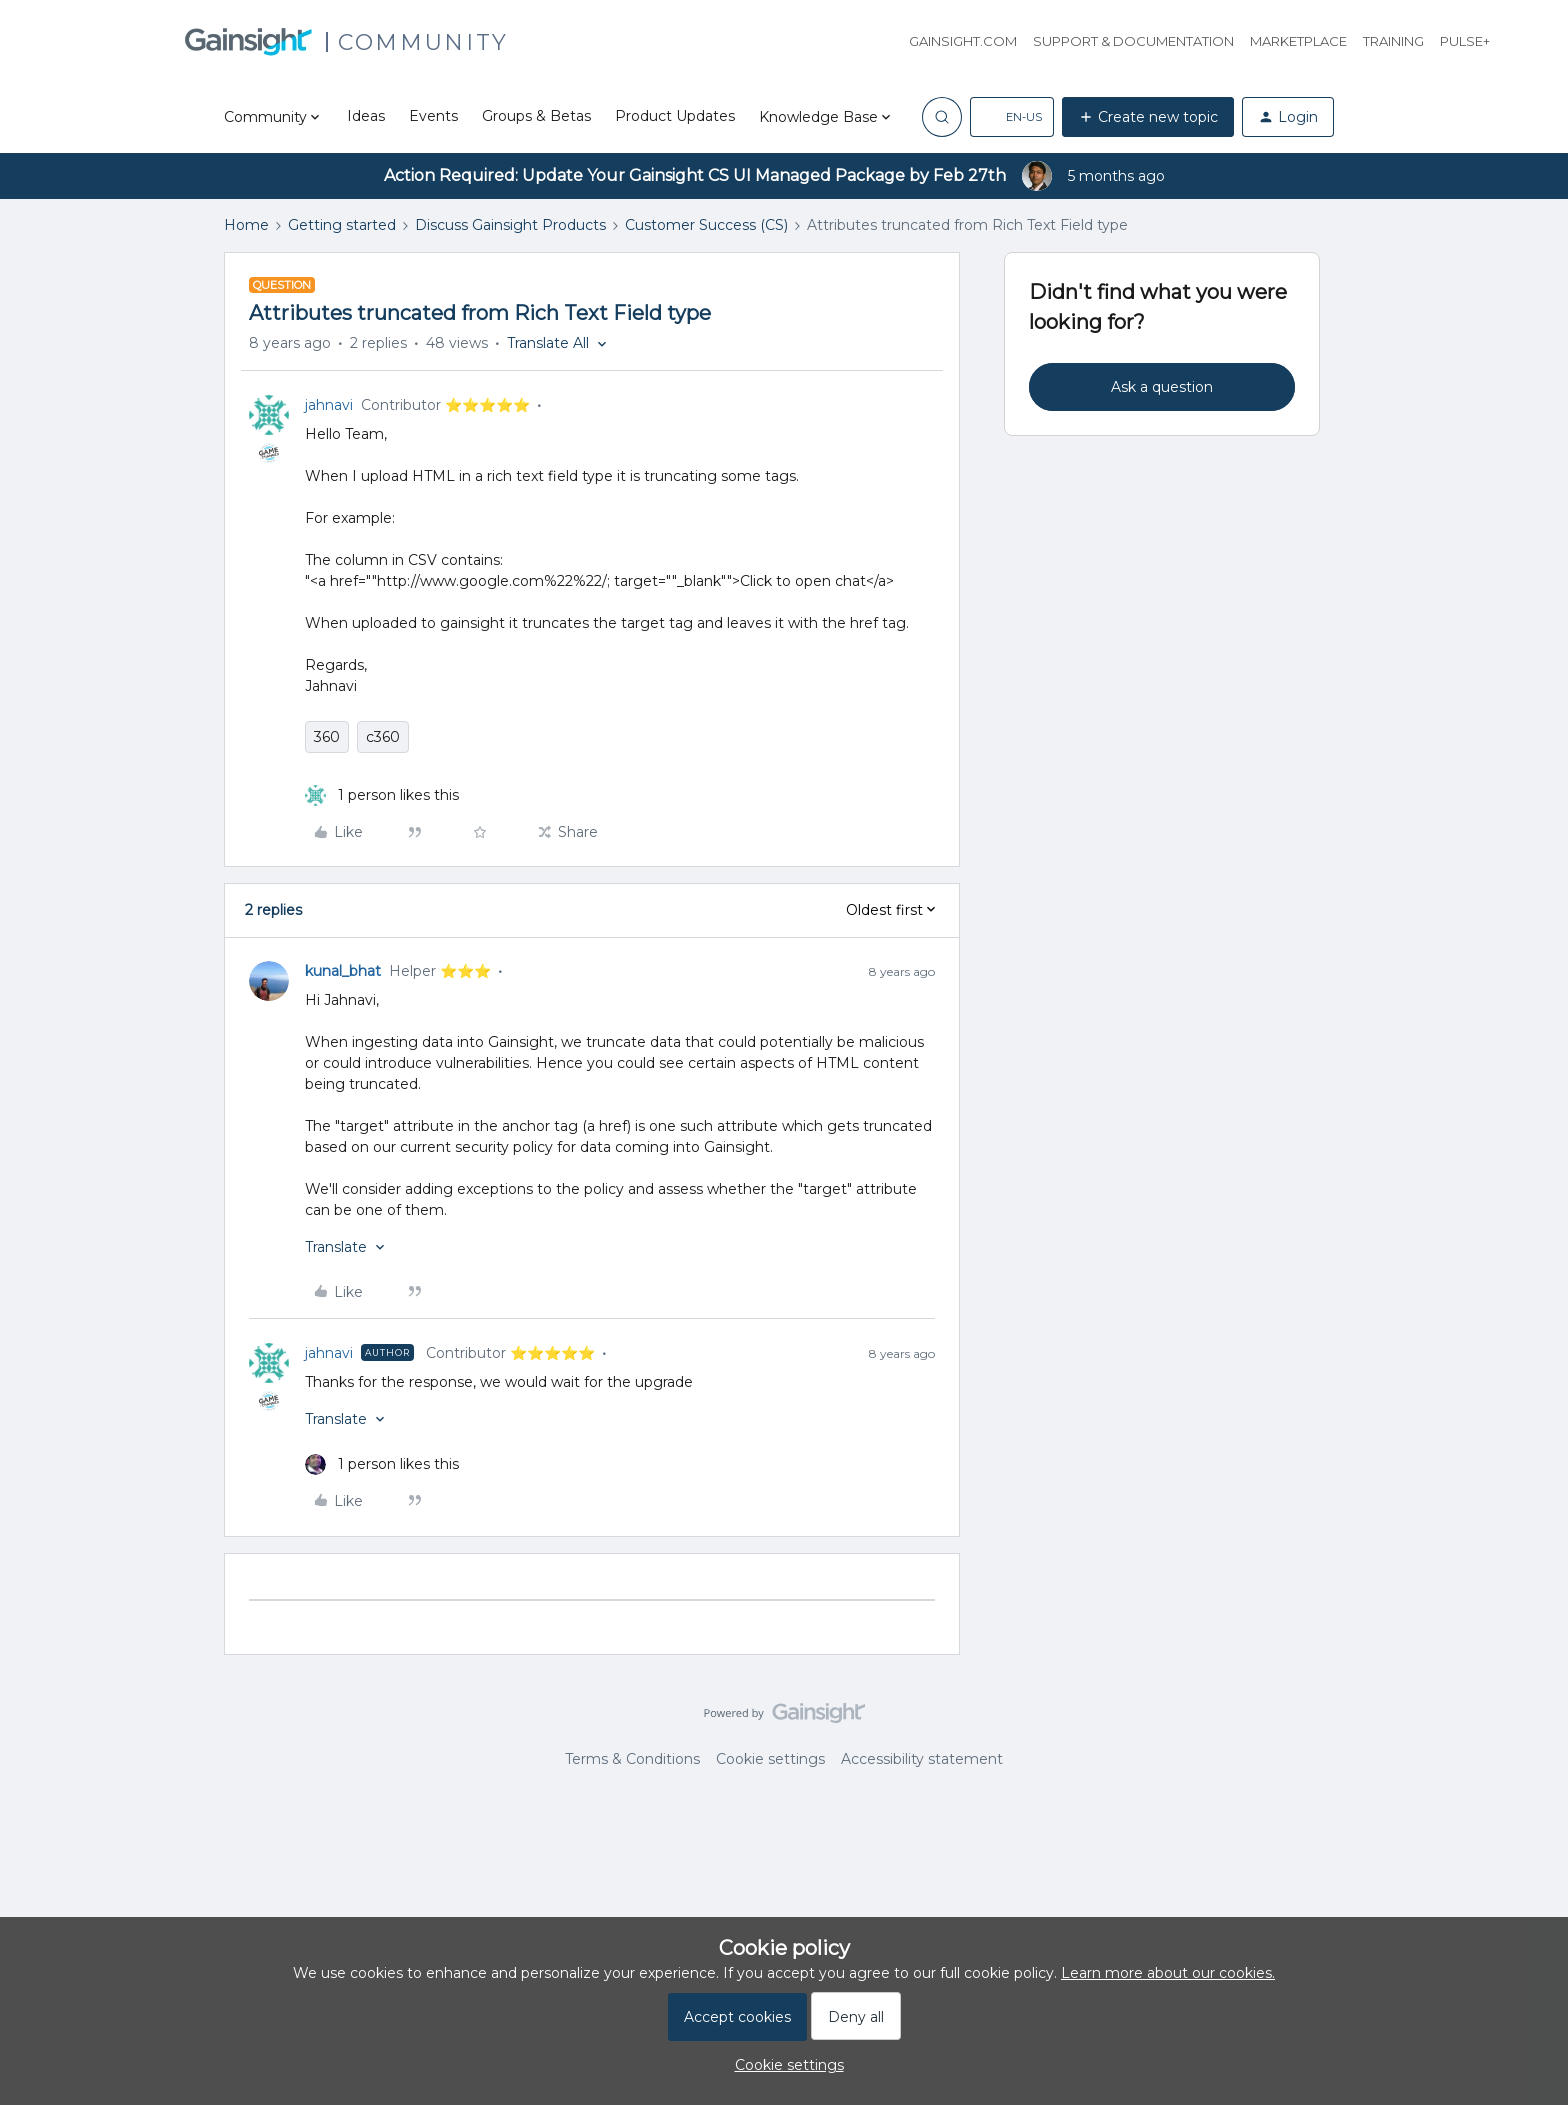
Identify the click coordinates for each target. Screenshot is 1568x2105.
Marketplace (1298, 41)
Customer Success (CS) (706, 225)
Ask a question (1162, 387)
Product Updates (675, 116)
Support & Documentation (1133, 41)
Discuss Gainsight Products (510, 225)
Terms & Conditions (632, 1759)
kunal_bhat (343, 971)
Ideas (366, 116)
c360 (383, 737)
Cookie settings (770, 1759)
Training (1393, 41)
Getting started (342, 225)
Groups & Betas (536, 116)
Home (246, 225)
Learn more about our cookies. (1168, 1973)
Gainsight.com (963, 41)
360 (327, 737)
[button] (1012, 117)
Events (433, 116)
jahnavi (329, 405)
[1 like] (382, 795)
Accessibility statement (922, 1759)
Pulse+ (1465, 41)
